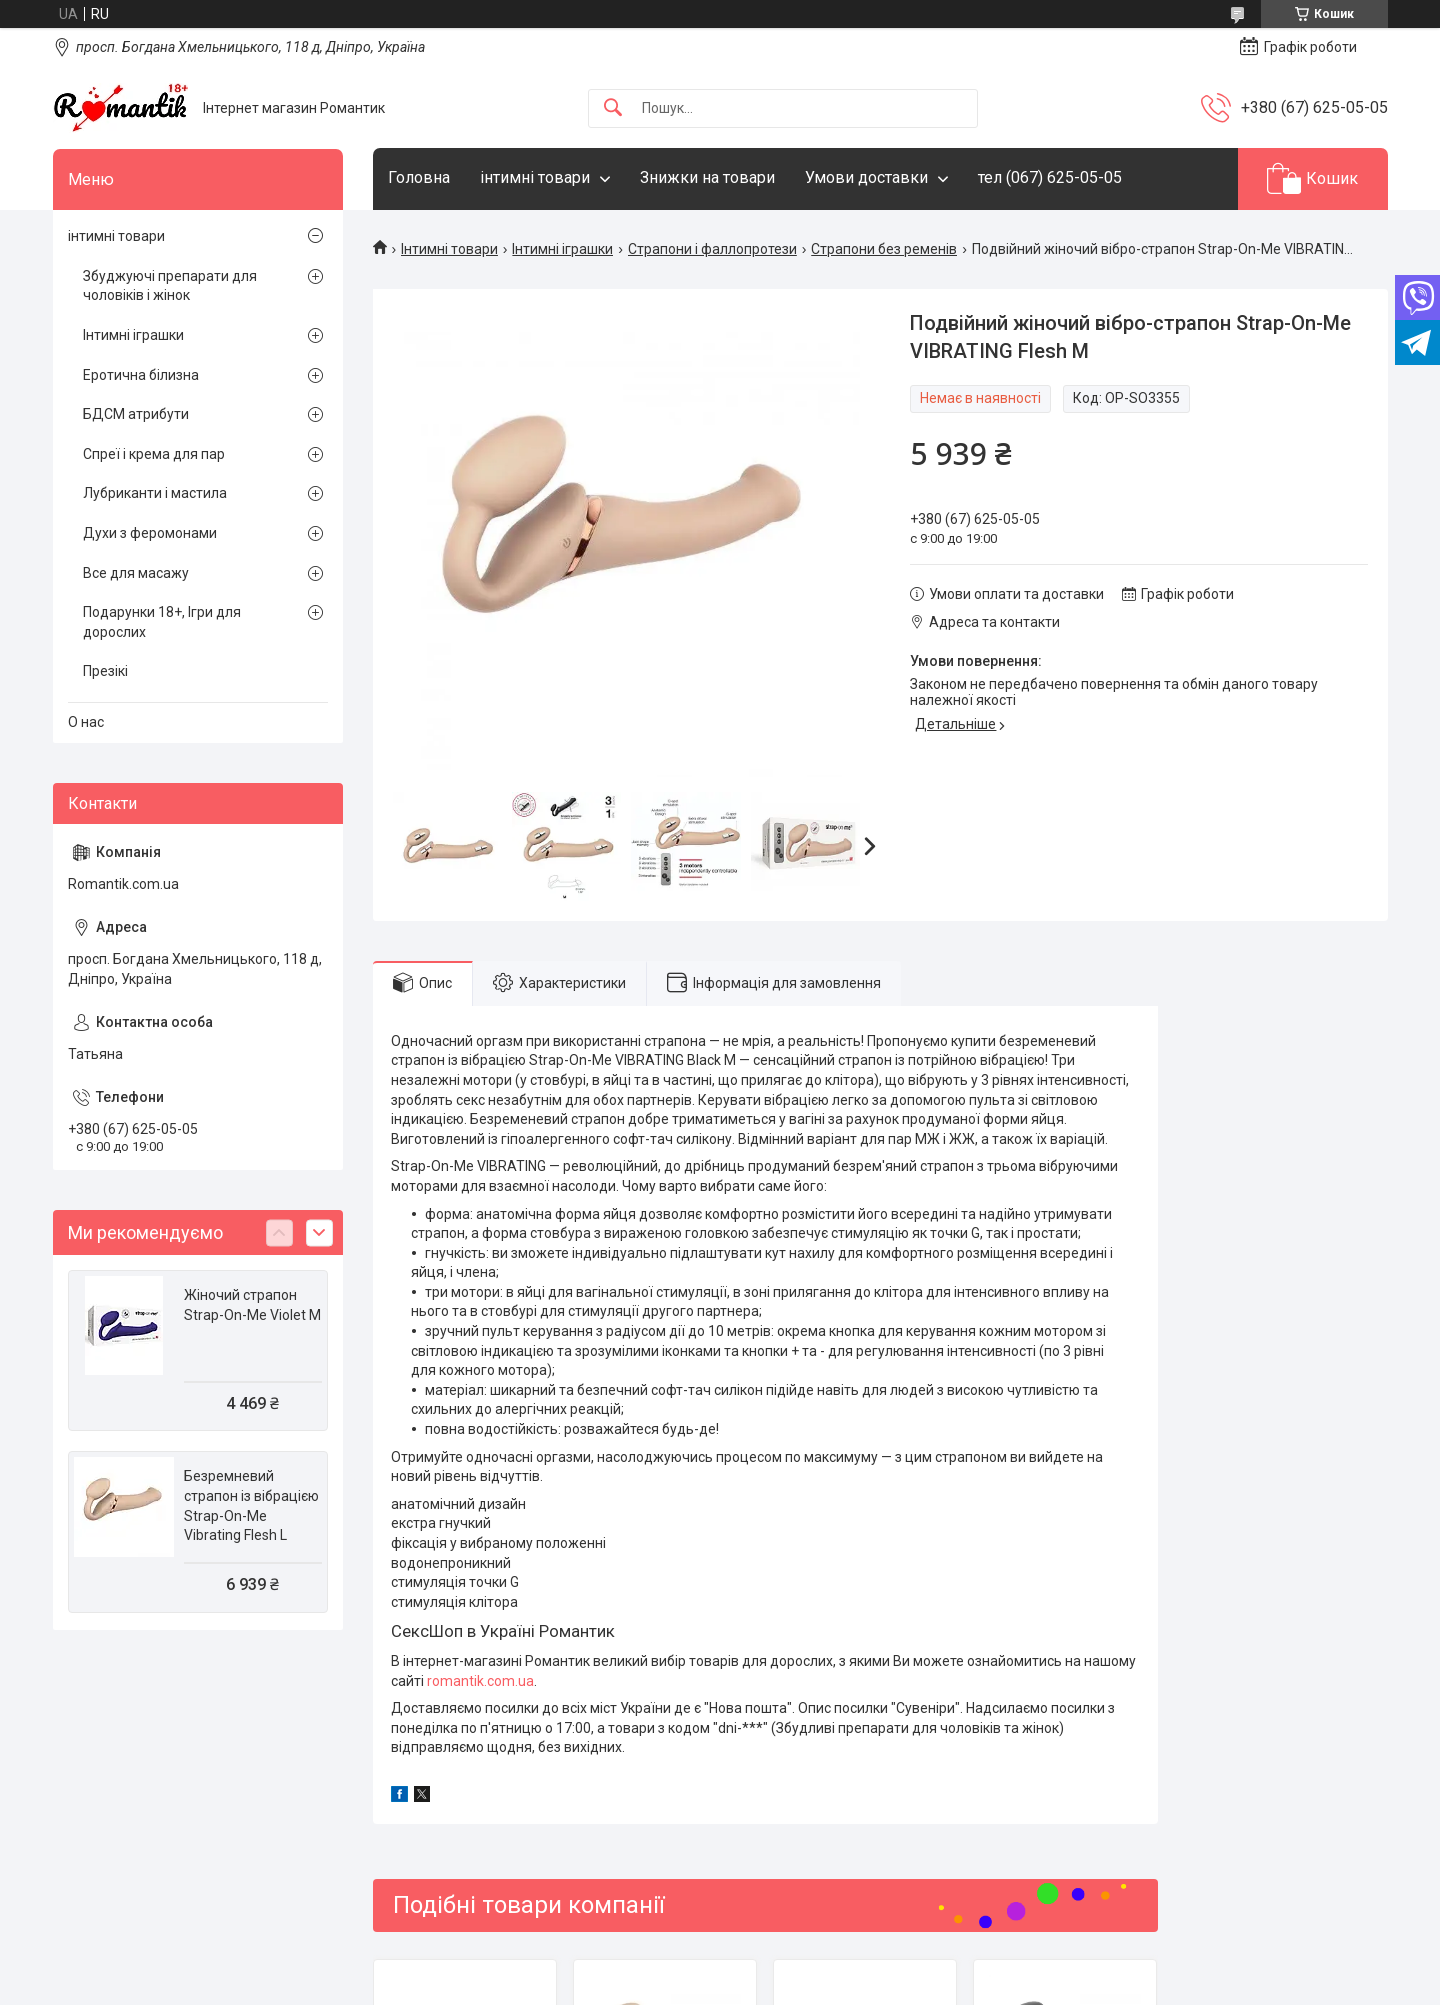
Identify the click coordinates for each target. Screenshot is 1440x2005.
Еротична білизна (141, 375)
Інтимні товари (449, 249)
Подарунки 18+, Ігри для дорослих (162, 622)
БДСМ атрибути (136, 414)
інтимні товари (535, 177)
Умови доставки (866, 177)
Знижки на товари (707, 177)
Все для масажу (136, 573)
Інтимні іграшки (562, 249)
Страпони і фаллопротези (712, 249)
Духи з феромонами (150, 533)
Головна (419, 177)
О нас (86, 722)
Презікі (105, 671)
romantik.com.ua (480, 1681)
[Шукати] (613, 108)
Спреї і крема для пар (154, 454)
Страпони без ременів (884, 249)
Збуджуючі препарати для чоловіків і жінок (170, 286)
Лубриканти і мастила (155, 493)
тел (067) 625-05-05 (1050, 177)
